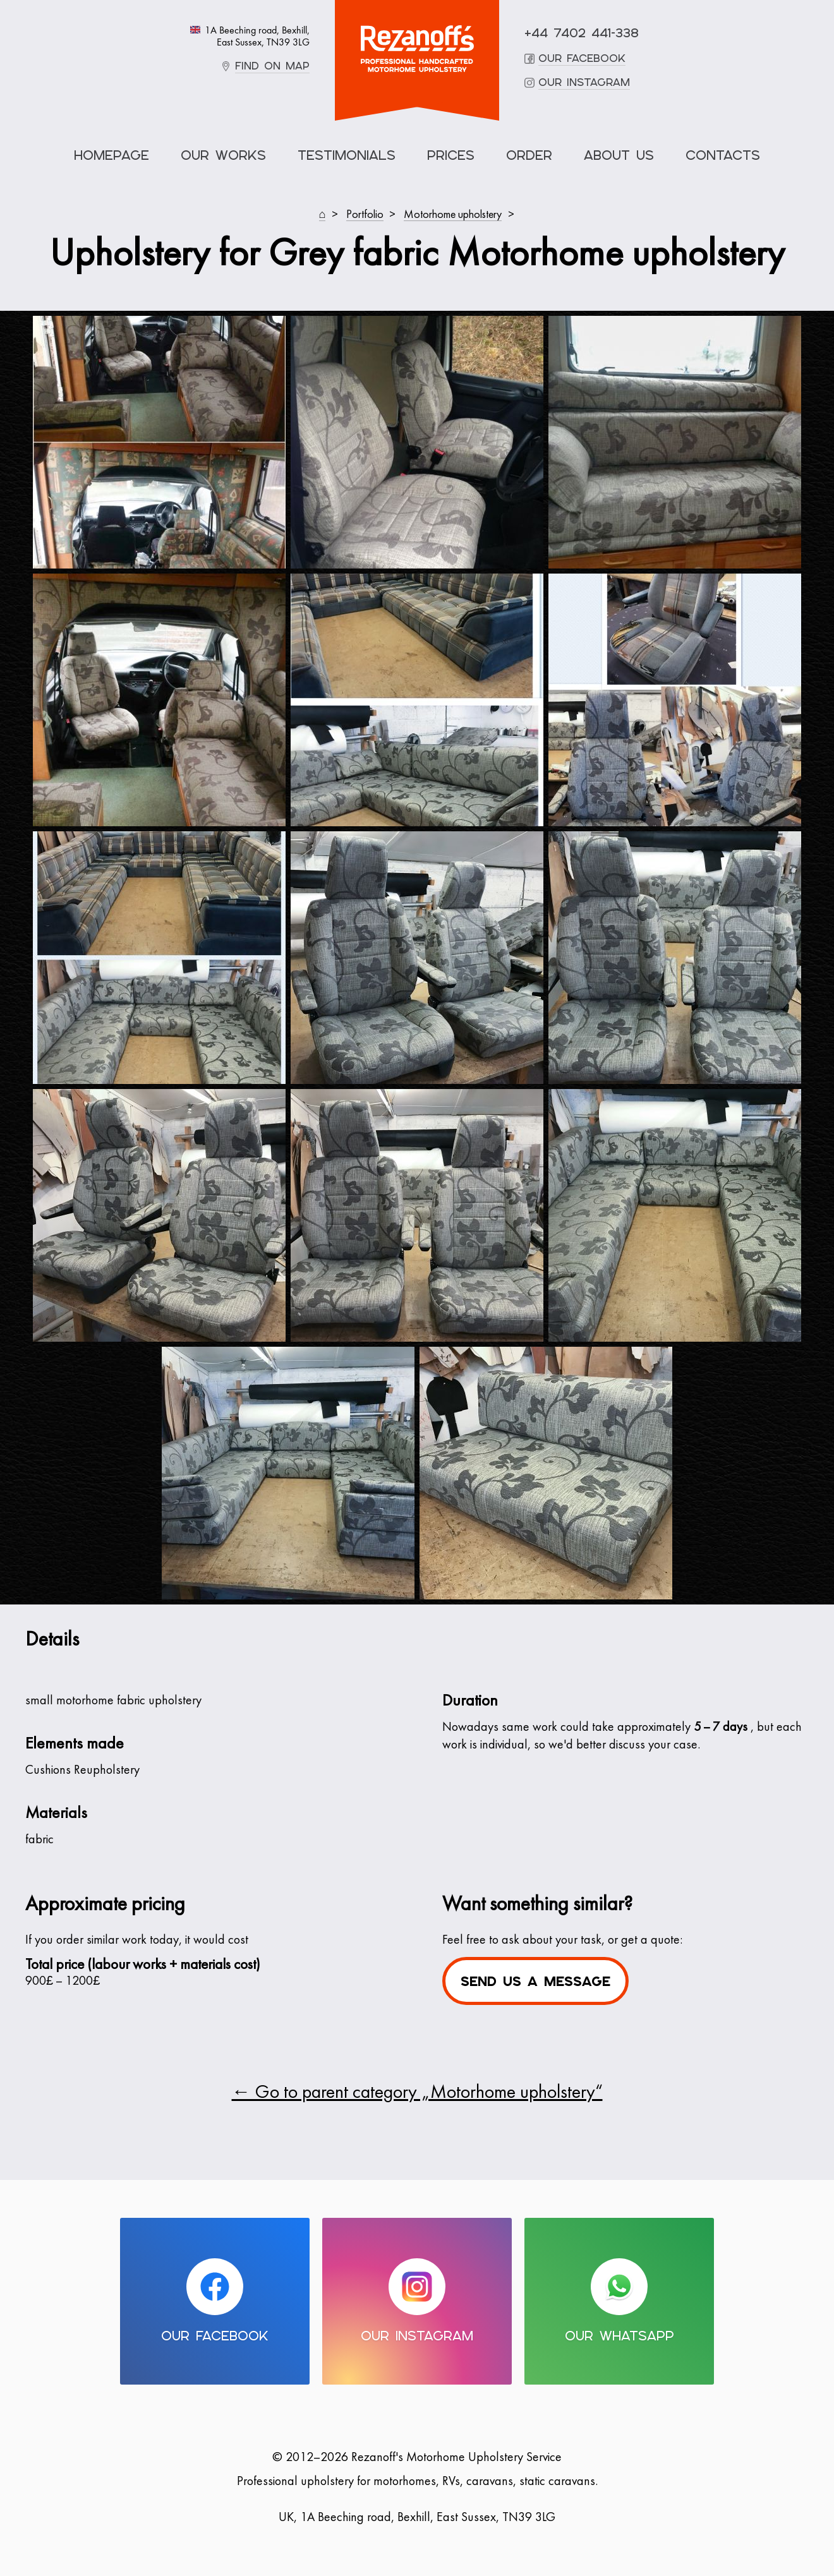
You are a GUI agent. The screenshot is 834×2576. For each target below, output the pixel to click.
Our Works (223, 155)
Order (529, 155)
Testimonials (347, 155)
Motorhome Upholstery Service (417, 48)
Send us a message (535, 1981)
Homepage (111, 155)
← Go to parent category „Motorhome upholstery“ (417, 2093)
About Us (619, 155)
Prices (450, 155)
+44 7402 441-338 (581, 33)
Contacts (723, 155)
